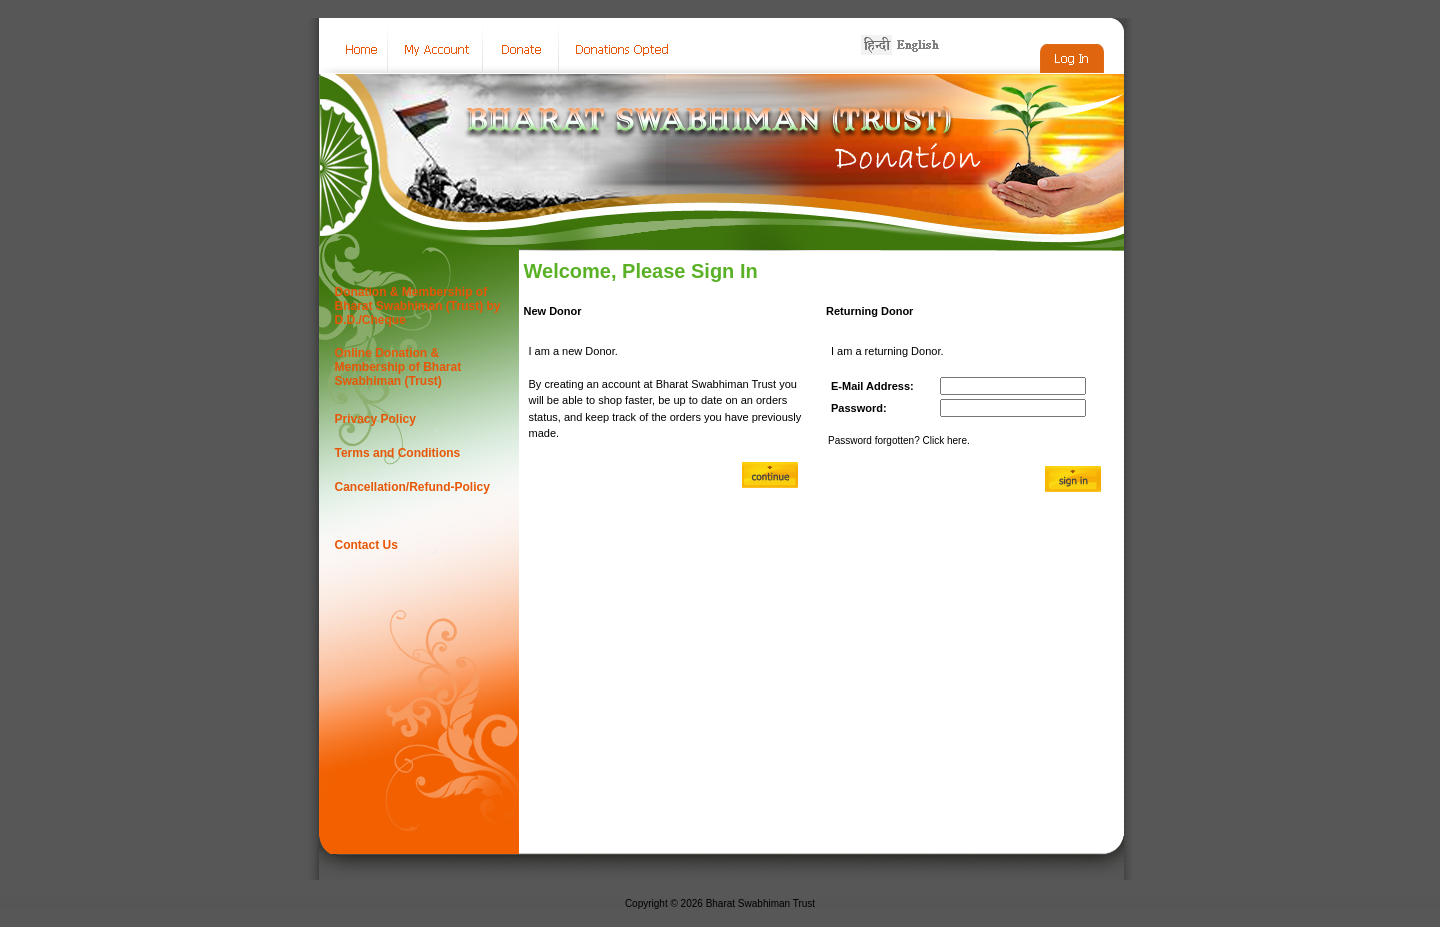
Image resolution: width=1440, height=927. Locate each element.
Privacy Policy (375, 419)
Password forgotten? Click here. (899, 440)
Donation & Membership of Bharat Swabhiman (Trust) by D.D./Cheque (418, 306)
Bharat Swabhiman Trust (761, 903)
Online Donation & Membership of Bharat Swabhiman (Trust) (398, 367)
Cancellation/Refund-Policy (412, 487)
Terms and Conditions (398, 453)
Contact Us (366, 545)
